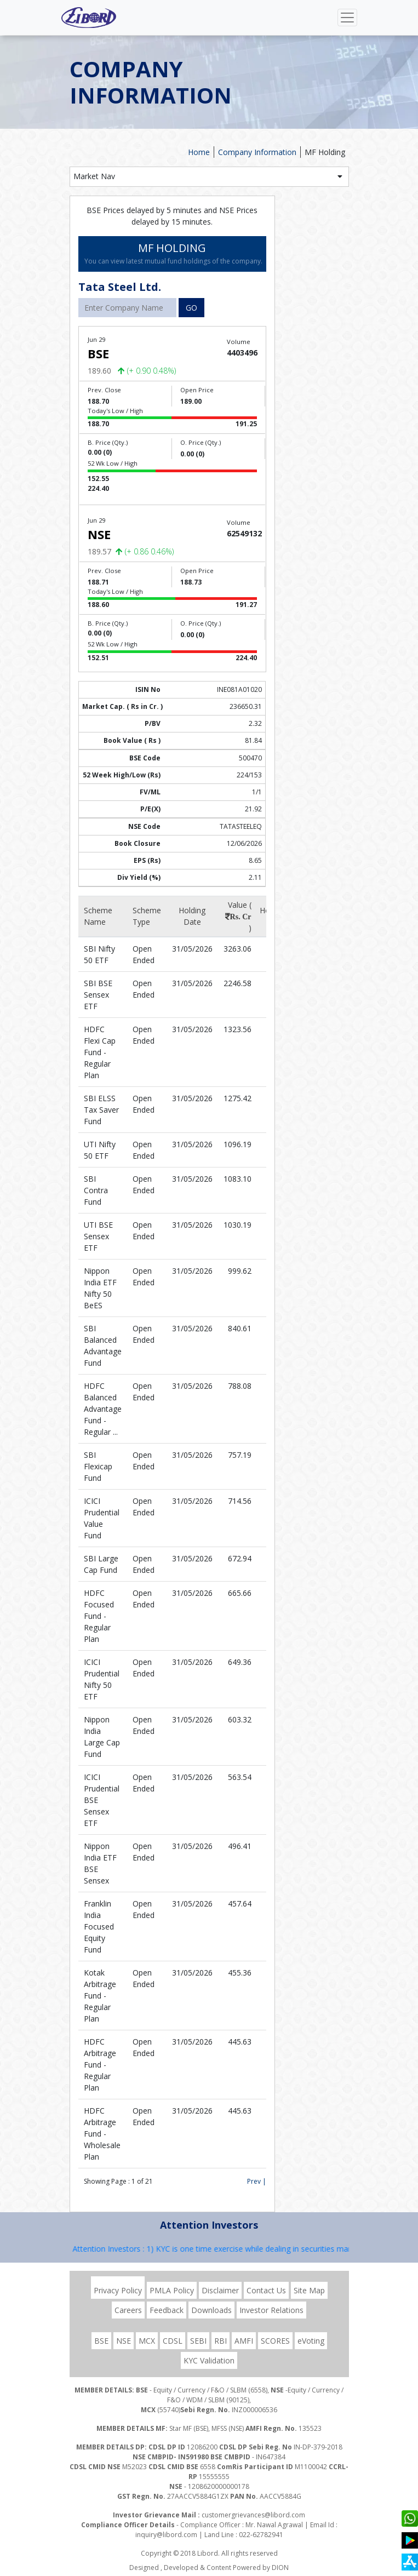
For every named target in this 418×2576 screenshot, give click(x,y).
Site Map (309, 2290)
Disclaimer (220, 2290)
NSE (123, 2340)
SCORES (275, 2340)
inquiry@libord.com (166, 2534)
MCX (147, 2340)
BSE (101, 2340)
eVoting (310, 2340)
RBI (220, 2340)
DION (280, 2567)
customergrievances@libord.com (253, 2515)
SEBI (198, 2340)
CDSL (172, 2340)
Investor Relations (271, 2310)
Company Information (257, 152)
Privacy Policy (118, 2290)
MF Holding (325, 152)
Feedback (167, 2310)
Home (199, 152)
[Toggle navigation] (347, 17)
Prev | (256, 2181)
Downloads (211, 2310)
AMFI (243, 2340)
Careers (128, 2310)
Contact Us (266, 2290)
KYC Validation (209, 2360)
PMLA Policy (172, 2290)
